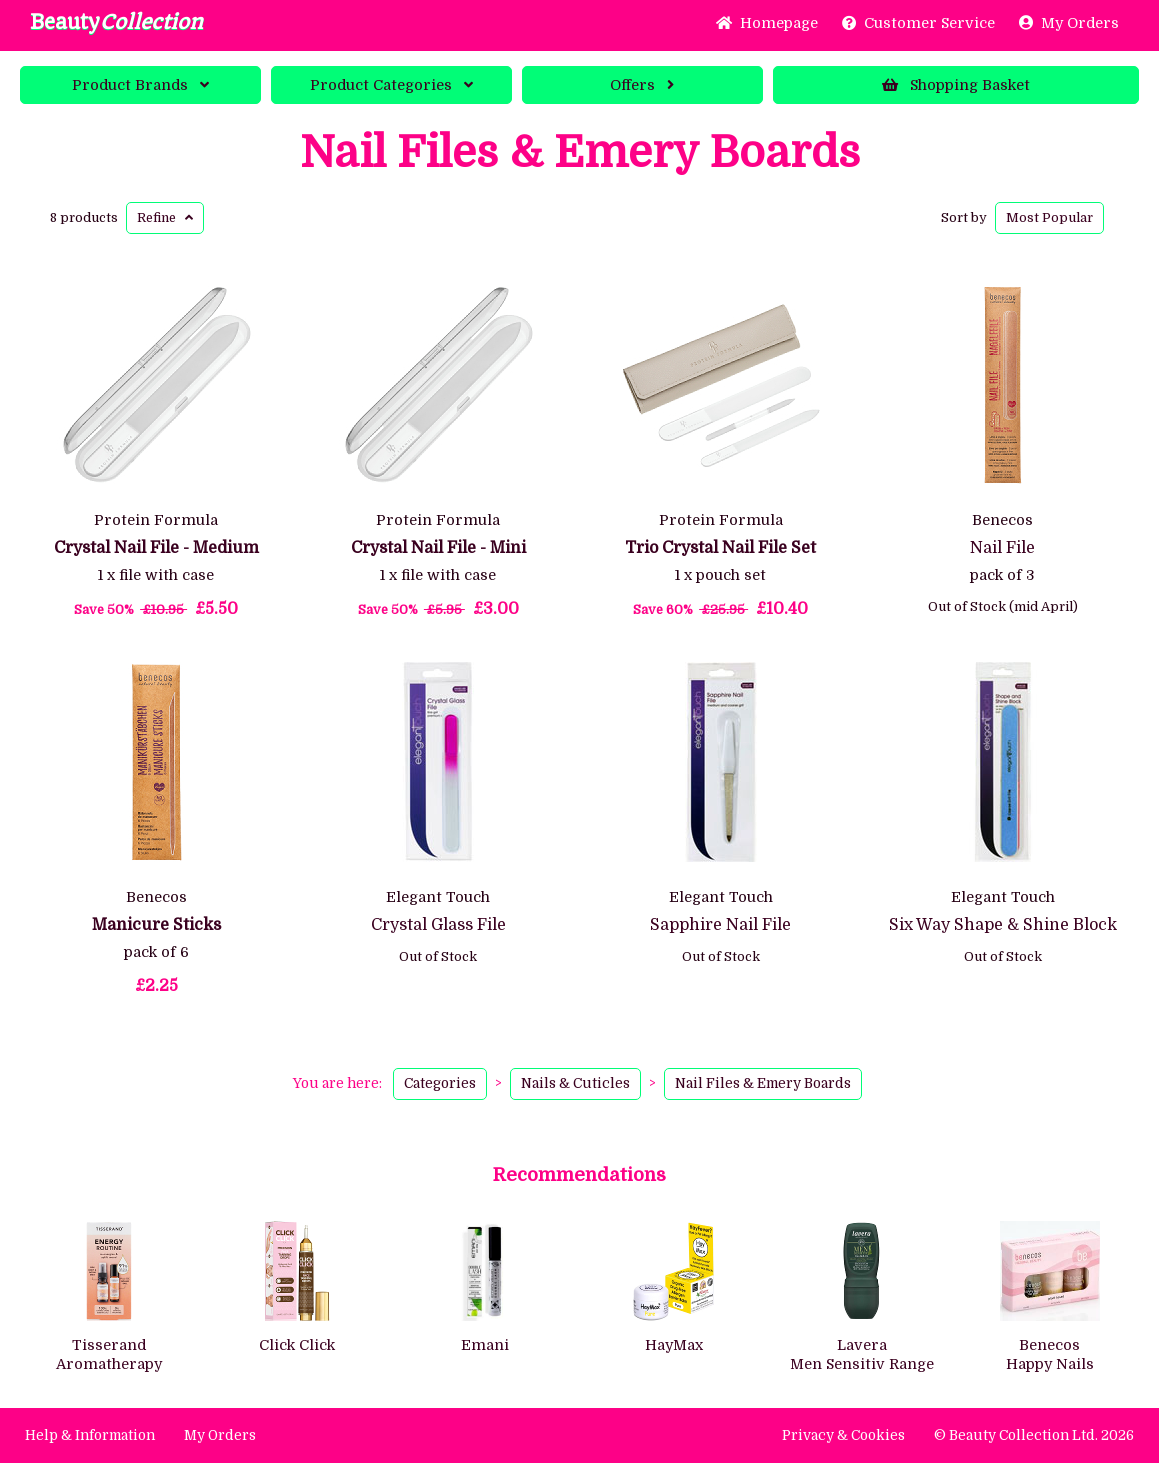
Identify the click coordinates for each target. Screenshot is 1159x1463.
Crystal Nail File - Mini (438, 548)
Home (767, 23)
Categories (391, 85)
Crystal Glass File (438, 925)
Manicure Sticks (156, 925)
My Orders (1069, 23)
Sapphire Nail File (720, 925)
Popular (1049, 217)
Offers (642, 85)
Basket (956, 85)
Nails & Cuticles (575, 1083)
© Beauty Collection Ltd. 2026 (1034, 1435)
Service (918, 23)
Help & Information (90, 1435)
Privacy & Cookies (843, 1435)
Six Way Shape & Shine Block (1003, 925)
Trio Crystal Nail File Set (720, 548)
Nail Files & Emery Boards (580, 153)
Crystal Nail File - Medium (156, 548)
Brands (140, 85)
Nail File (1002, 548)
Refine (165, 217)
